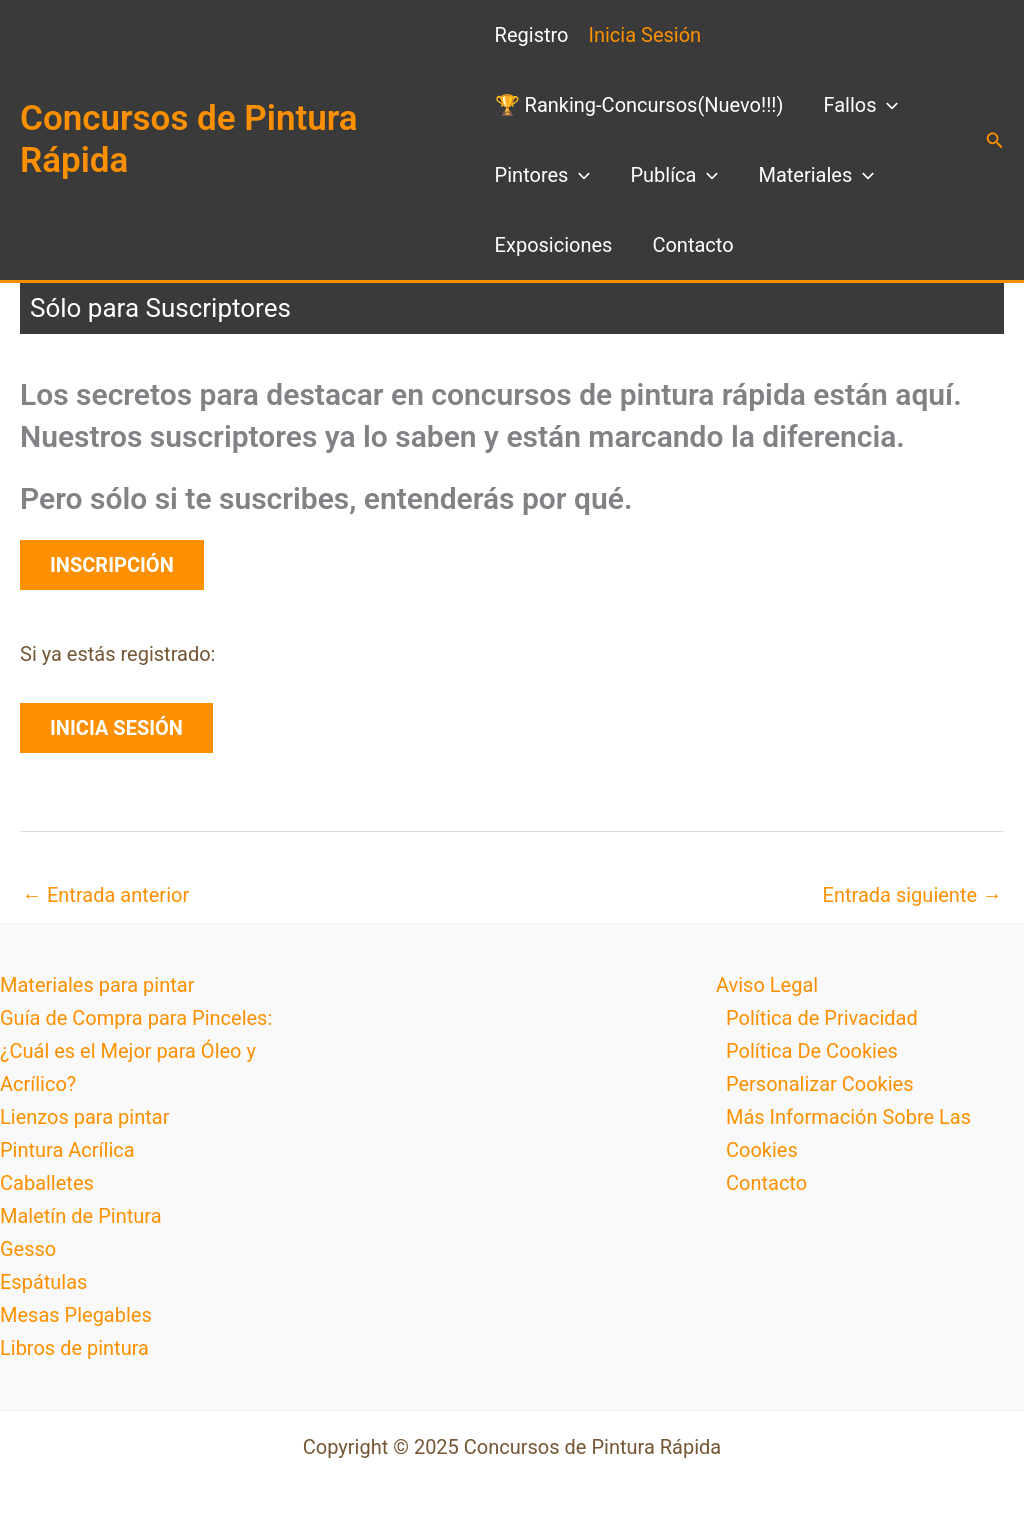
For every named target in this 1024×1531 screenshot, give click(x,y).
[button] (995, 140)
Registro (532, 35)
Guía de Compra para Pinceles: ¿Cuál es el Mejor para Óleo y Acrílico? (136, 1051)
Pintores (543, 175)
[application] (887, 105)
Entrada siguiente (912, 895)
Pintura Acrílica (67, 1150)
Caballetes (47, 1183)
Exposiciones (554, 245)
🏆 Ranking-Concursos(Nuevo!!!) (639, 105)
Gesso (28, 1249)
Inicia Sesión (645, 35)
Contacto (692, 245)
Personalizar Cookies (820, 1084)
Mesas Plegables (76, 1315)
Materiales (816, 175)
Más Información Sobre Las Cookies (848, 1133)
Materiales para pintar (97, 985)
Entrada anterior (105, 895)
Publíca (674, 175)
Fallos (860, 105)
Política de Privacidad (822, 1018)
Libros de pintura (74, 1348)
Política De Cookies (812, 1051)
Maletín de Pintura (81, 1216)
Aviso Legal (767, 985)
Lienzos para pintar (84, 1117)
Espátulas (43, 1282)
